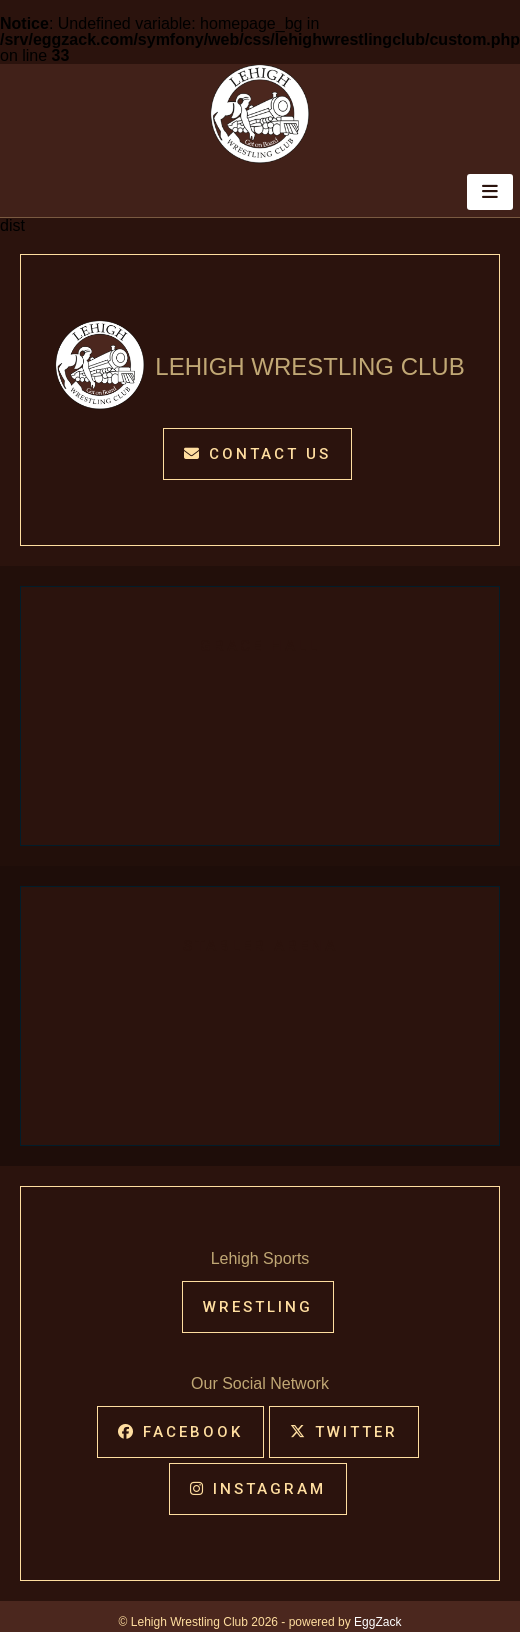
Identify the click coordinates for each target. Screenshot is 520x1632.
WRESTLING (258, 1307)
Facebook (180, 1432)
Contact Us (257, 454)
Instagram (258, 1489)
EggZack (377, 1622)
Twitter (344, 1432)
